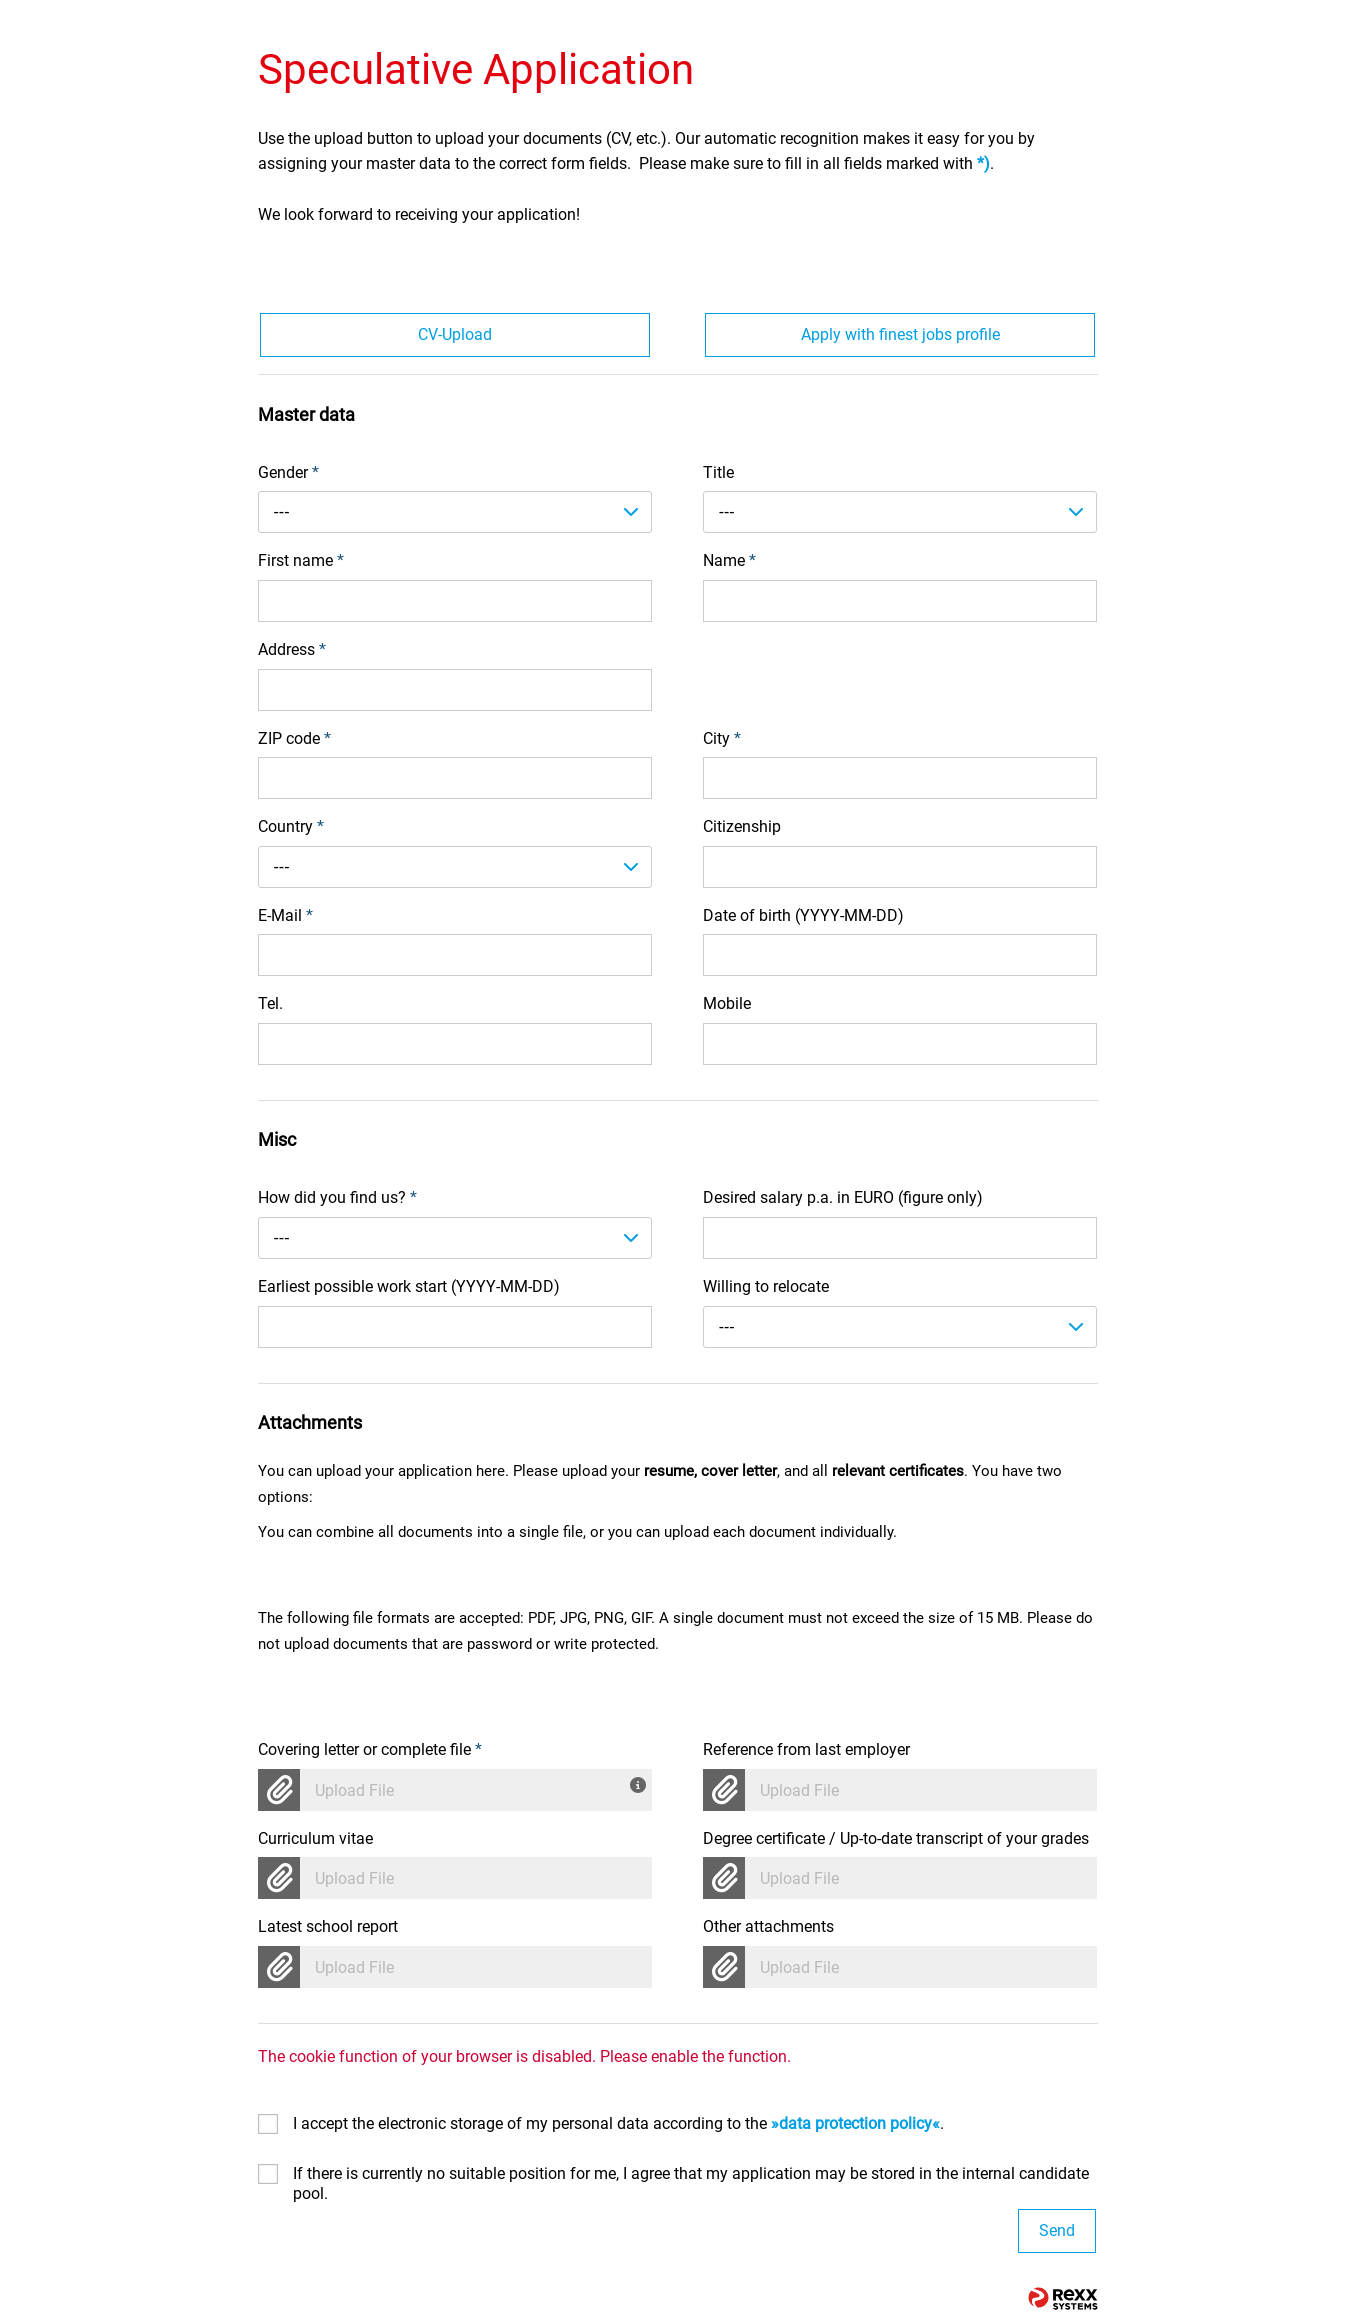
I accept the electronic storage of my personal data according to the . (618, 2123)
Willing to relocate (766, 1286)
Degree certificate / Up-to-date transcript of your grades (896, 1838)
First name (301, 560)
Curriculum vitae (315, 1838)
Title (718, 472)
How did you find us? (337, 1197)
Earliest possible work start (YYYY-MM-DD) (409, 1286)
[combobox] (455, 512)
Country (291, 826)
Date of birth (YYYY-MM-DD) (803, 915)
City (722, 738)
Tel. (270, 1003)
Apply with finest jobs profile (900, 334)
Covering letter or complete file (370, 1749)
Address (292, 649)
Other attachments (768, 1926)
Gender (288, 472)
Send (1057, 2230)
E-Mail (285, 915)
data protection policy (855, 2123)
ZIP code (294, 738)
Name (729, 560)
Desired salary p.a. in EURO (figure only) (843, 1197)
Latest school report (328, 1926)
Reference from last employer (806, 1749)
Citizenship (742, 826)
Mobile (727, 1003)
